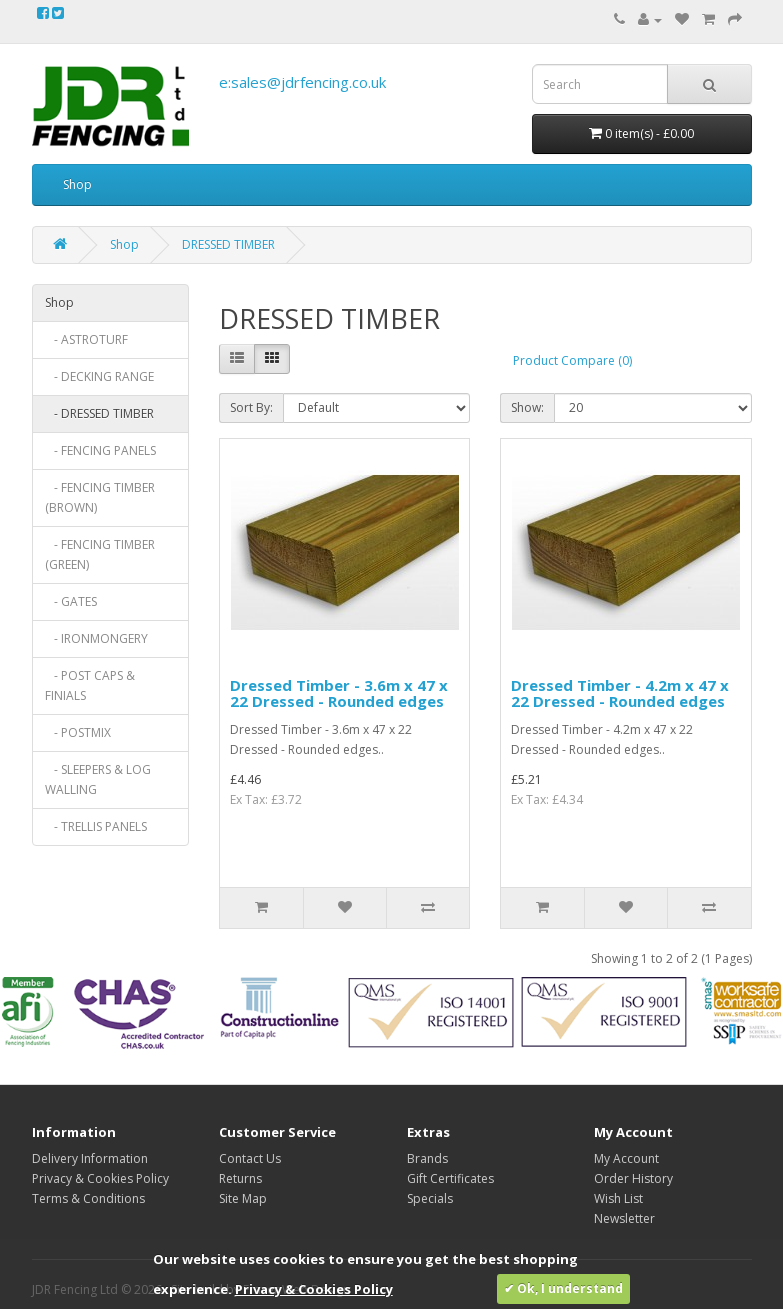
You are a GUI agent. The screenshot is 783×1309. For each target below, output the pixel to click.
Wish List (618, 1198)
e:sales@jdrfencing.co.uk (302, 82)
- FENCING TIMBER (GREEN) (100, 554)
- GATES (71, 601)
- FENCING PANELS (100, 450)
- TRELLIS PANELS (96, 826)
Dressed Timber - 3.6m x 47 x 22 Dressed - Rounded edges (339, 693)
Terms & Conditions (88, 1198)
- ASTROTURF (86, 339)
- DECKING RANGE (99, 376)
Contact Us (250, 1158)
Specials (430, 1198)
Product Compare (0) (572, 360)
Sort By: (251, 407)
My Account (626, 1158)
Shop (77, 184)
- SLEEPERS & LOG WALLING (98, 779)
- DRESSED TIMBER (99, 413)
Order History (633, 1178)
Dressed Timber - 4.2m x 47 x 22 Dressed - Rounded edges (620, 693)
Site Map (243, 1198)
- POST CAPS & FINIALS (90, 685)
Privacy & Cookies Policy (100, 1178)
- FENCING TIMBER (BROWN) (100, 497)
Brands (427, 1158)
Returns (240, 1178)
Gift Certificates (450, 1178)
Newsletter (624, 1218)
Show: (527, 407)
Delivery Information (90, 1158)
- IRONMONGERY (96, 638)
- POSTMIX (78, 732)
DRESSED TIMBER (228, 244)
